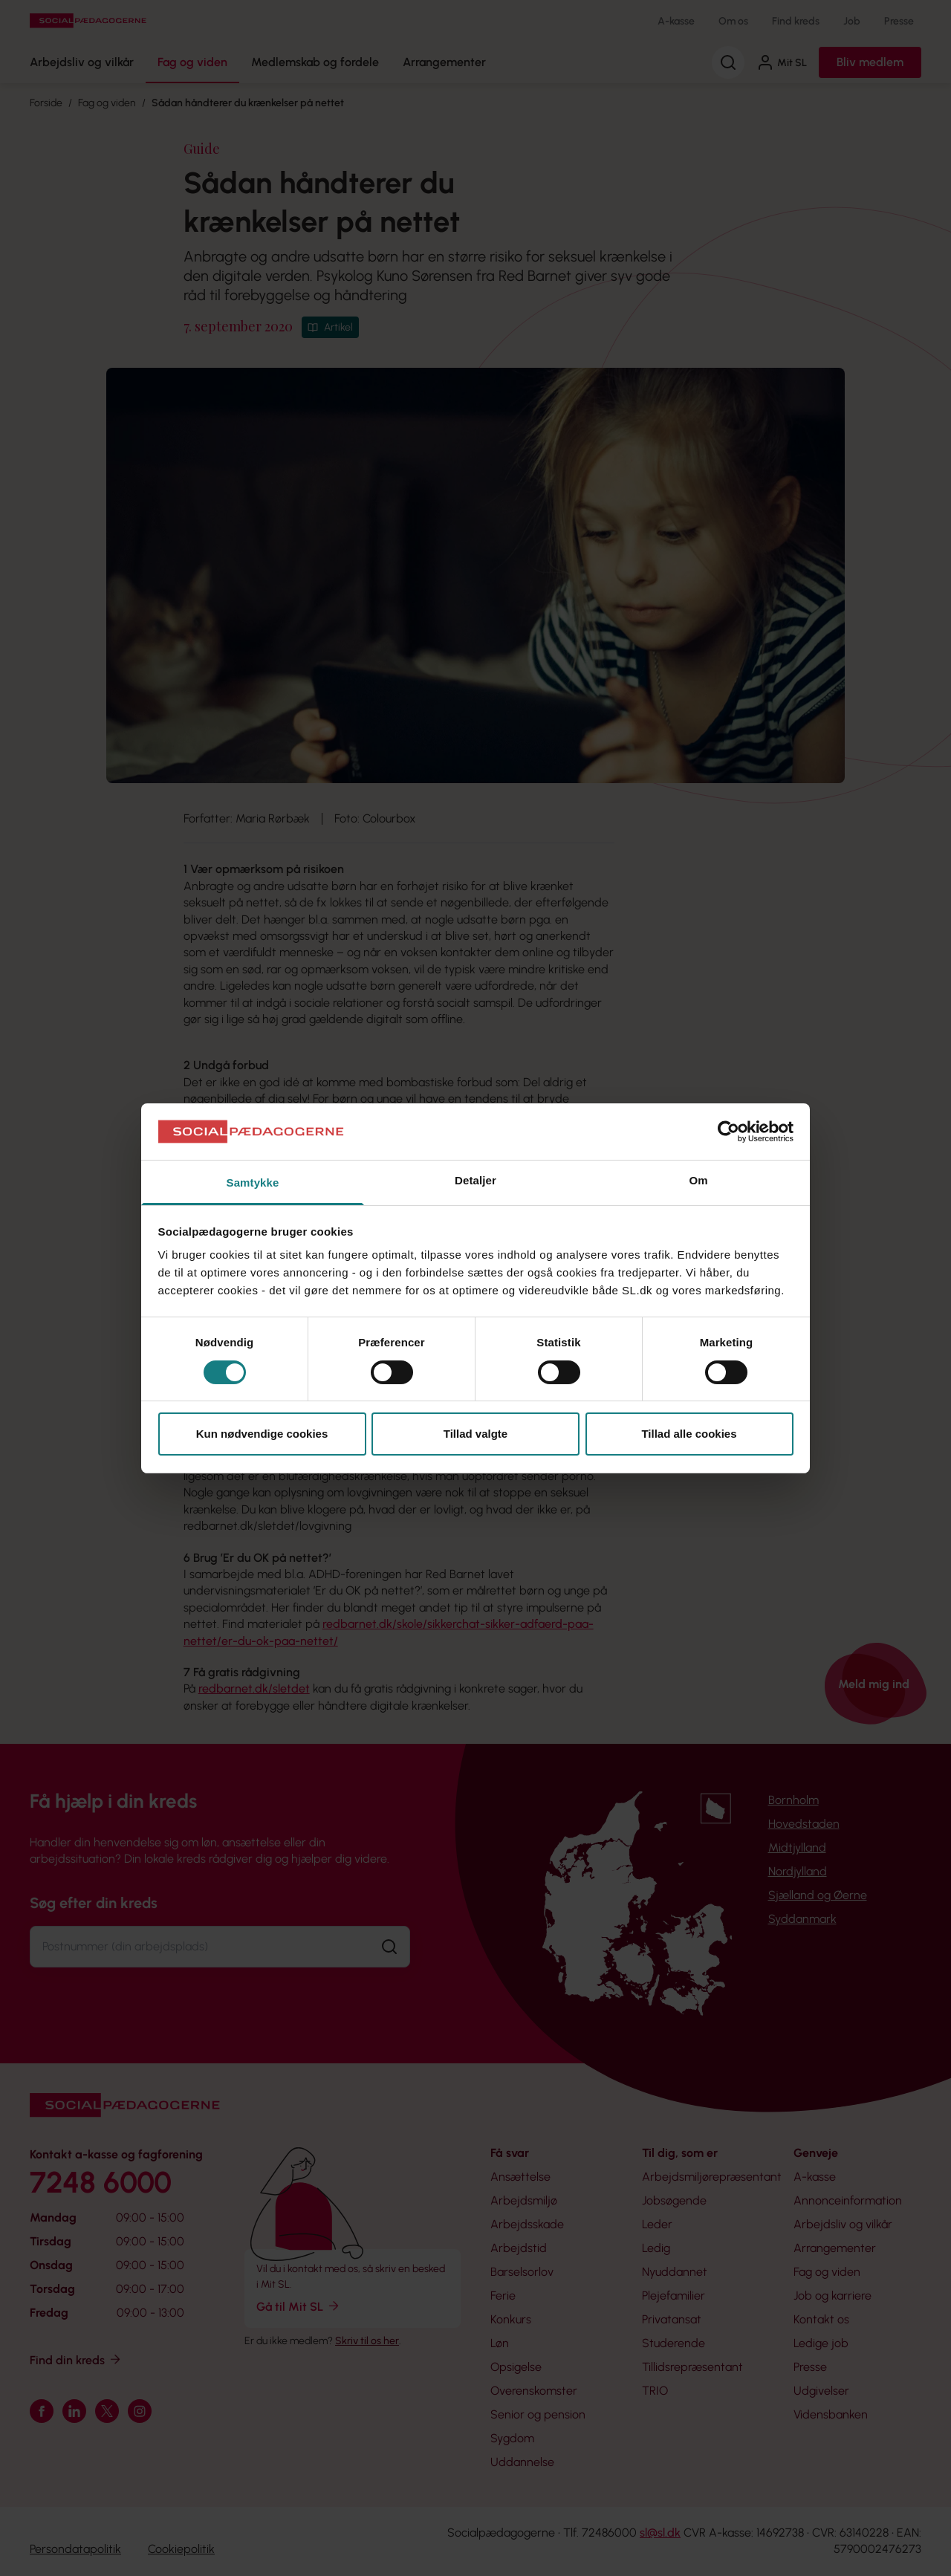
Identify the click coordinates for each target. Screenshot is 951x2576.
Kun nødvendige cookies (262, 1433)
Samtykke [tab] (253, 1182)
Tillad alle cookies (688, 1433)
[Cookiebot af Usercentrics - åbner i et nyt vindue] (728, 1131)
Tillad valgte (475, 1433)
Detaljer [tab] (475, 1180)
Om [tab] (698, 1180)
